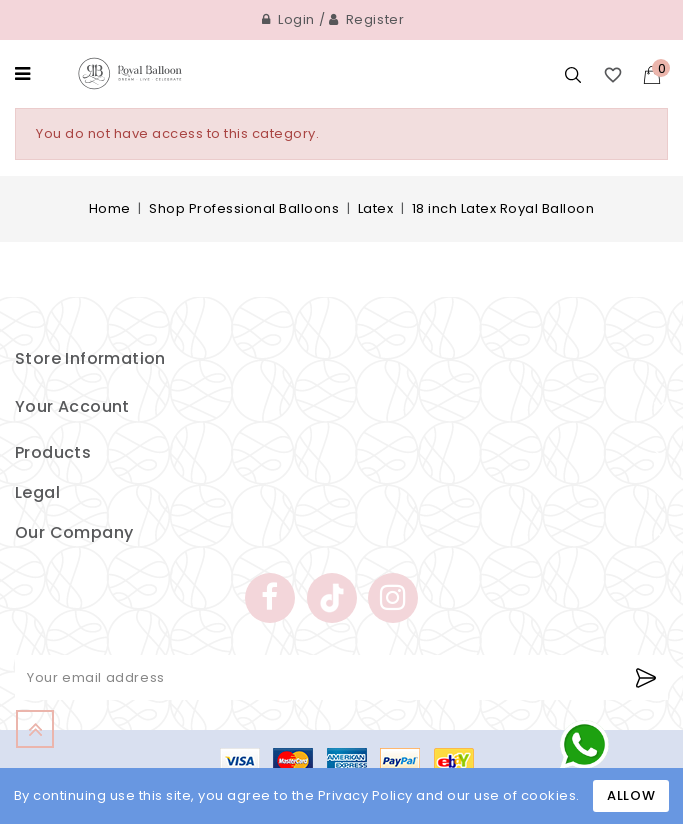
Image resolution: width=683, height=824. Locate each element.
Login (288, 19)
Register (367, 19)
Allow (631, 795)
